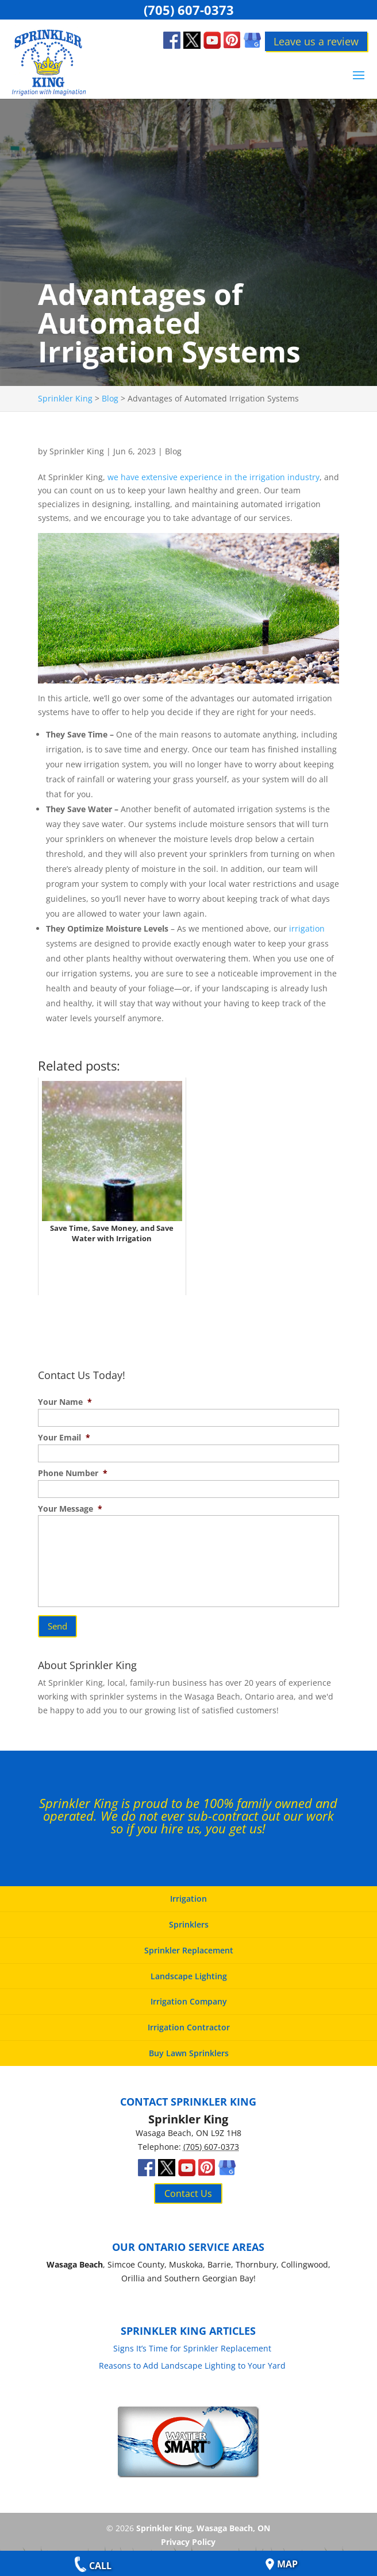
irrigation (307, 928)
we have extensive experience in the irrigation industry (213, 477)
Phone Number (72, 1473)
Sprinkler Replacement (188, 1942)
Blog (173, 451)
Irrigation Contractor (189, 2020)
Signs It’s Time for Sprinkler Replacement (192, 2340)
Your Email (64, 1437)
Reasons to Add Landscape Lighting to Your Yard (192, 2358)
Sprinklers (189, 1917)
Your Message (70, 1509)
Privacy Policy (188, 2534)
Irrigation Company (189, 1994)
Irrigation (188, 1891)
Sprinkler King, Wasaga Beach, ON (203, 2520)
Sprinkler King (76, 451)
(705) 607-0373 (189, 9)
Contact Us (188, 2186)
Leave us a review (316, 41)
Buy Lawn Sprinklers (189, 2045)
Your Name (65, 1402)
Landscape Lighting (189, 1968)
